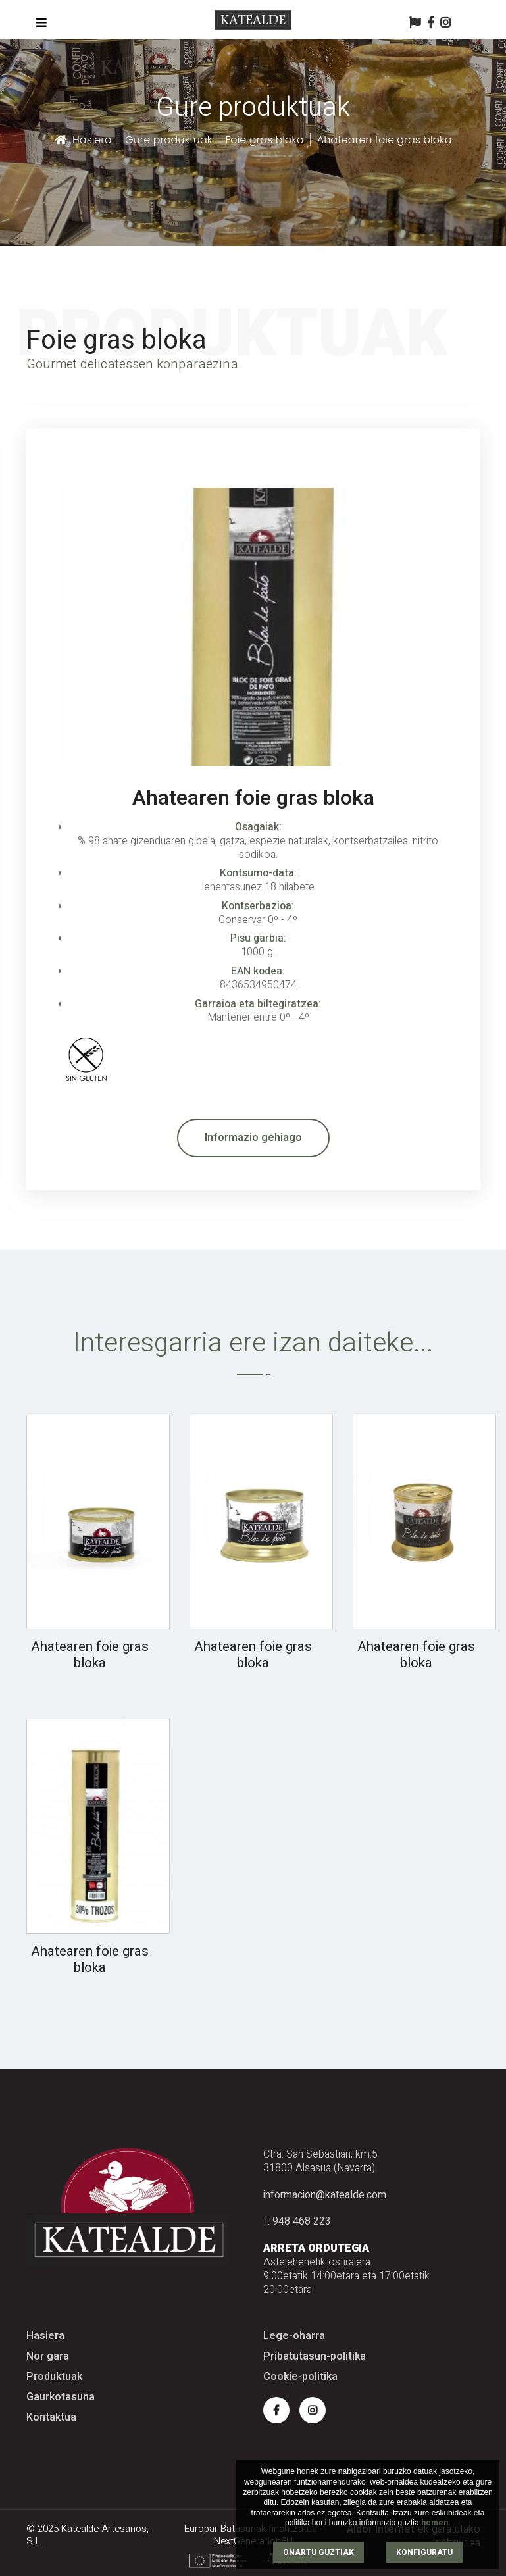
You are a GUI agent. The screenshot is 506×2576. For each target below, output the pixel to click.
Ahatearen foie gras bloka (90, 1654)
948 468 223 (301, 2221)
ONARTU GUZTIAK (318, 2552)
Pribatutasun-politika (314, 2356)
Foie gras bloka (264, 139)
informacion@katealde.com (324, 2195)
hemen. (436, 2523)
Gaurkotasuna (60, 2397)
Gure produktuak (169, 139)
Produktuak (54, 2377)
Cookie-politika (300, 2377)
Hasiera (83, 139)
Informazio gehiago (253, 1138)
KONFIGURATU (424, 2552)
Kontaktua (51, 2418)
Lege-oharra (294, 2336)
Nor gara (47, 2356)
